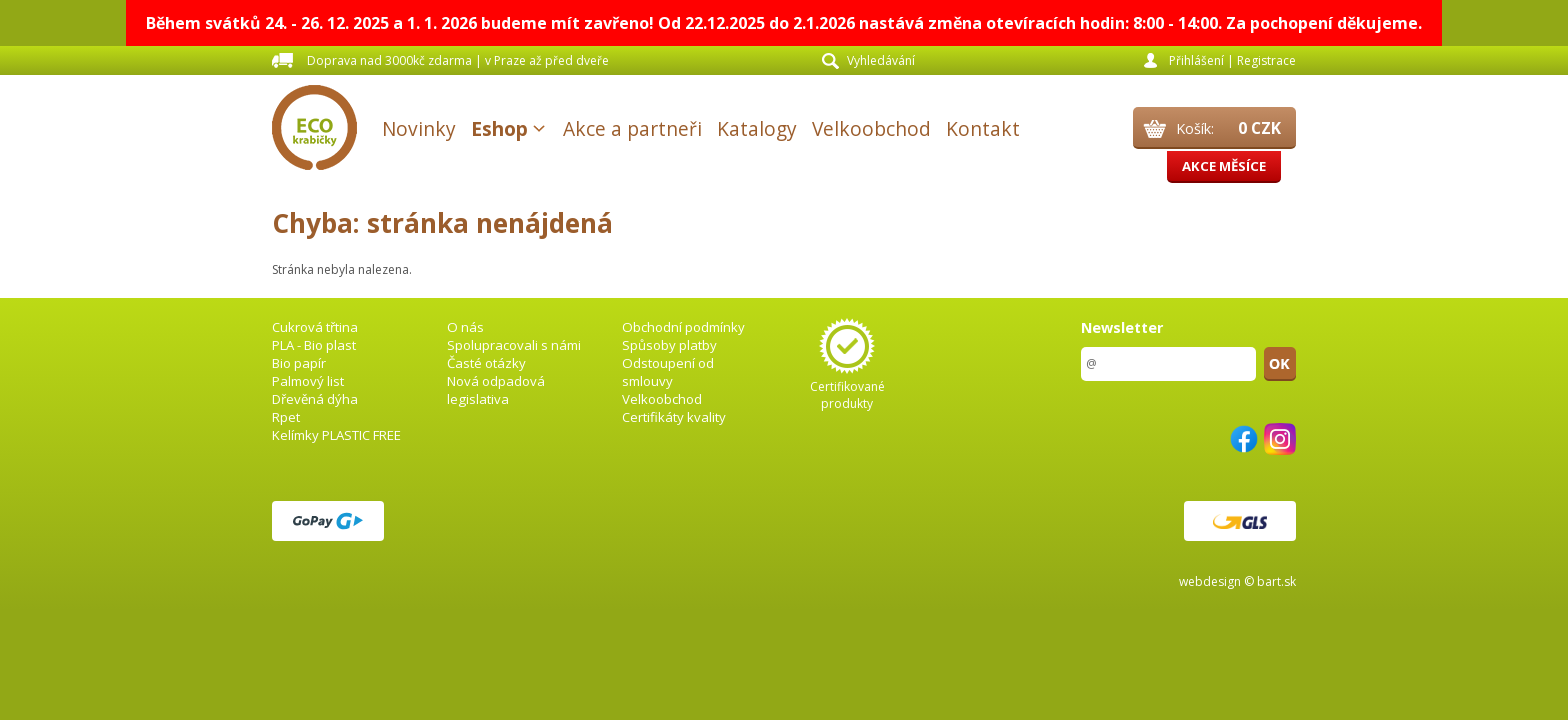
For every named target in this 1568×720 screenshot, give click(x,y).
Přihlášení (1196, 60)
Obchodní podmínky (683, 327)
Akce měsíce (1224, 166)
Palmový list (308, 381)
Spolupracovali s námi (514, 345)
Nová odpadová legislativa (496, 390)
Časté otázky (486, 363)
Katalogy (757, 128)
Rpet (286, 417)
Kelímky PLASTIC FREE (336, 435)
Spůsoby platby (669, 345)
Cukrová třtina (315, 327)
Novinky (419, 128)
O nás (465, 327)
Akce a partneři (632, 128)
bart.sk (1276, 581)
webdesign (1210, 581)
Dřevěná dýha (315, 399)
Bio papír (299, 363)
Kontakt (983, 128)
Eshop (499, 128)
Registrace (1266, 60)
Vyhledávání (881, 60)
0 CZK (1259, 128)
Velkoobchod (871, 128)
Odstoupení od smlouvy (668, 372)
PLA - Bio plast (314, 345)
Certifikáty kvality (674, 417)
